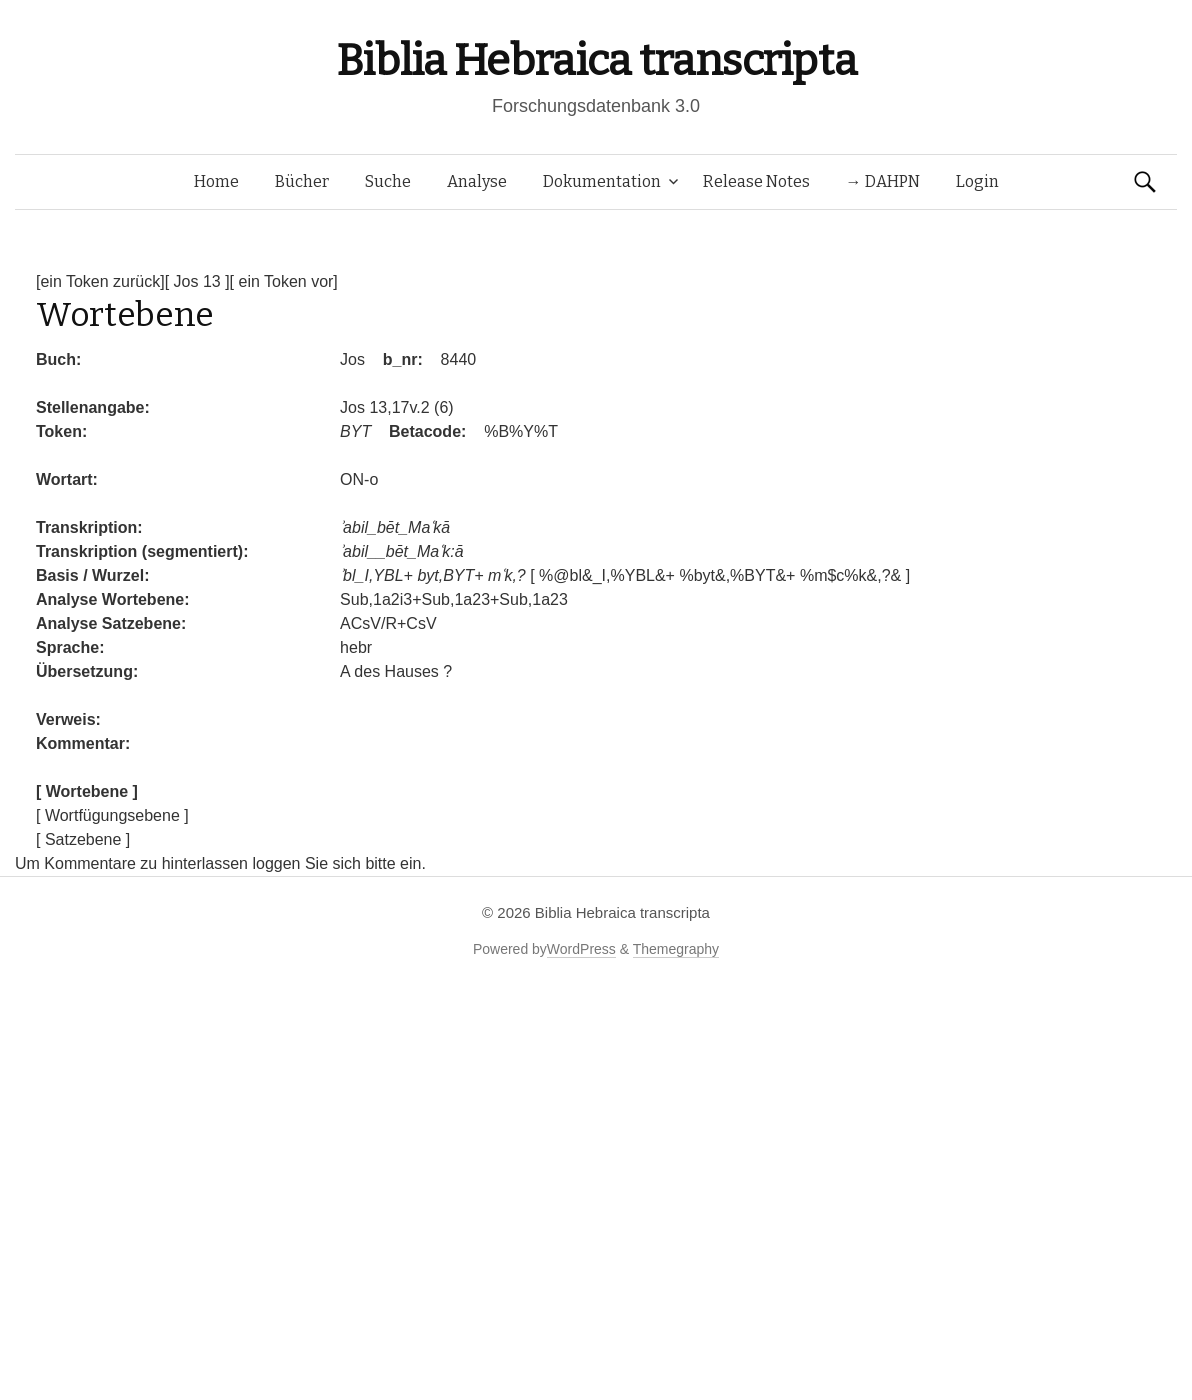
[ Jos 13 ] (197, 281)
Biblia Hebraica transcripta (596, 60)
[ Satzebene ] (83, 839)
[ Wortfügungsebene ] (112, 815)
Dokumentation (602, 181)
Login (977, 181)
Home (216, 181)
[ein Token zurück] (100, 281)
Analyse (477, 181)
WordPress (581, 949)
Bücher (302, 181)
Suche (388, 181)
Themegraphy (676, 949)
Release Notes (756, 181)
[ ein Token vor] (284, 281)
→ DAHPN (883, 181)
